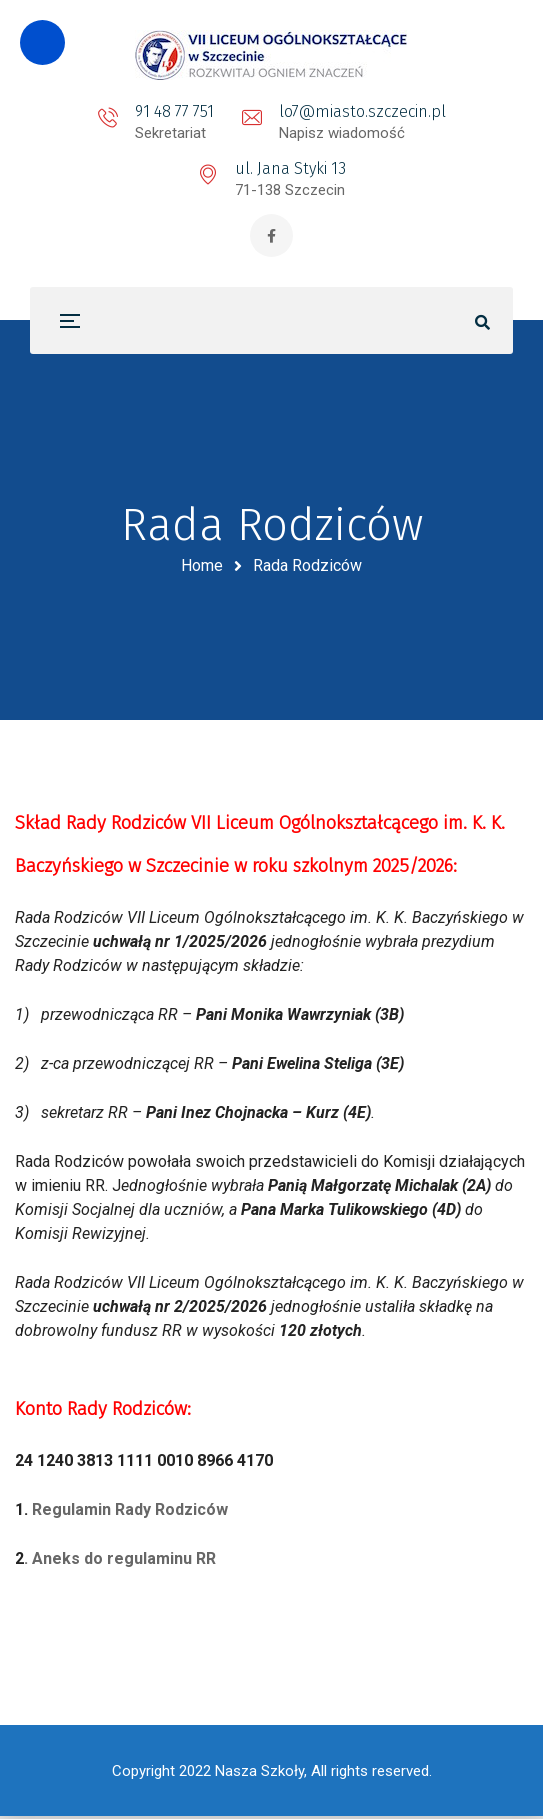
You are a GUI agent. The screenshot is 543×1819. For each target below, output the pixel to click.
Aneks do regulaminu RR (124, 1561)
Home (202, 567)
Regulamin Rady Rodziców (130, 1512)
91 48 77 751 (174, 111)
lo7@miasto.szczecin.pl (362, 111)
